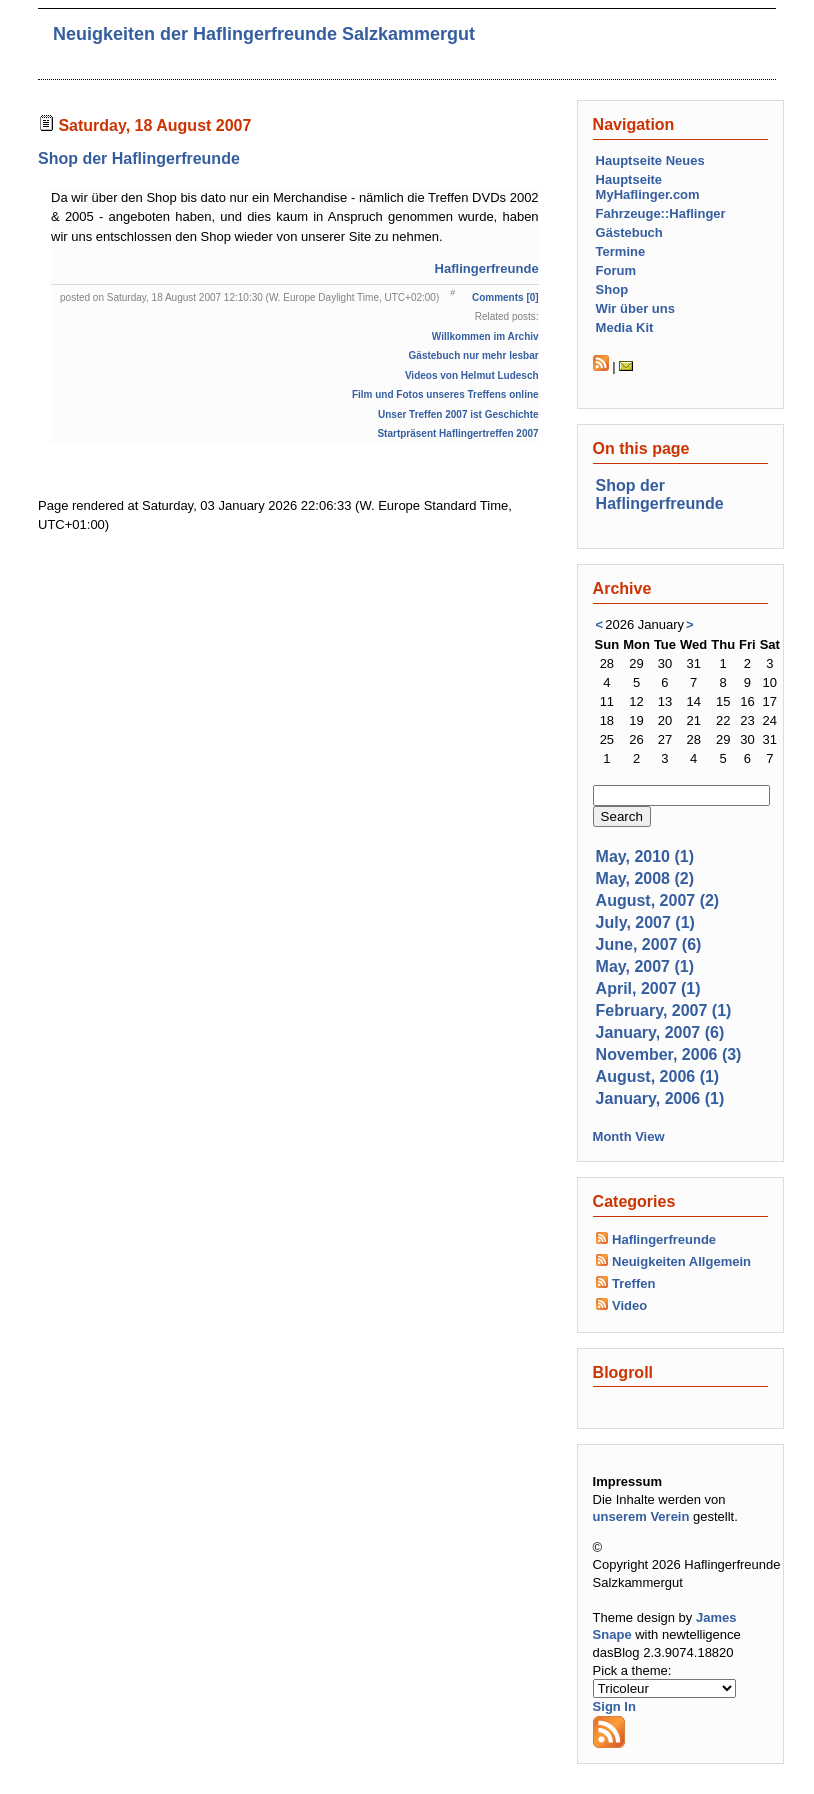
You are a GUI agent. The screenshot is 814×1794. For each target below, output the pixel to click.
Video (629, 1305)
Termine (621, 251)
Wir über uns (635, 308)
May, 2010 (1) (645, 856)
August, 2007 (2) (658, 900)
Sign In (614, 1706)
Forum (616, 270)
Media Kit (625, 327)
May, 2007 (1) (645, 966)
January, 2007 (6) (660, 1032)
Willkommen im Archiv (485, 336)
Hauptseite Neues (650, 160)
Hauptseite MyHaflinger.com (648, 187)
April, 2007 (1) (648, 988)
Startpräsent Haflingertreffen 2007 (457, 433)
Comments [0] (505, 297)
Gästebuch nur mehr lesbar (474, 355)
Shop (612, 289)
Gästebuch (629, 232)
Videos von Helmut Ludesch (472, 375)
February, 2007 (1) (664, 1010)
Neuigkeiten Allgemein (681, 1261)
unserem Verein (641, 1516)
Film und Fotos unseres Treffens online (445, 394)
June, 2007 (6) (649, 944)
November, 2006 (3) (669, 1054)
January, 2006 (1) (660, 1098)
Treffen (633, 1283)
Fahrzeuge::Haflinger (661, 213)
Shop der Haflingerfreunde (139, 158)
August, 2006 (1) (658, 1076)
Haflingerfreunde (487, 268)
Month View (629, 1136)
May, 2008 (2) (645, 878)
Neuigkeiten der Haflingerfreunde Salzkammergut (264, 34)
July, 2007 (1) (645, 922)
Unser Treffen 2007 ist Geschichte (458, 414)
